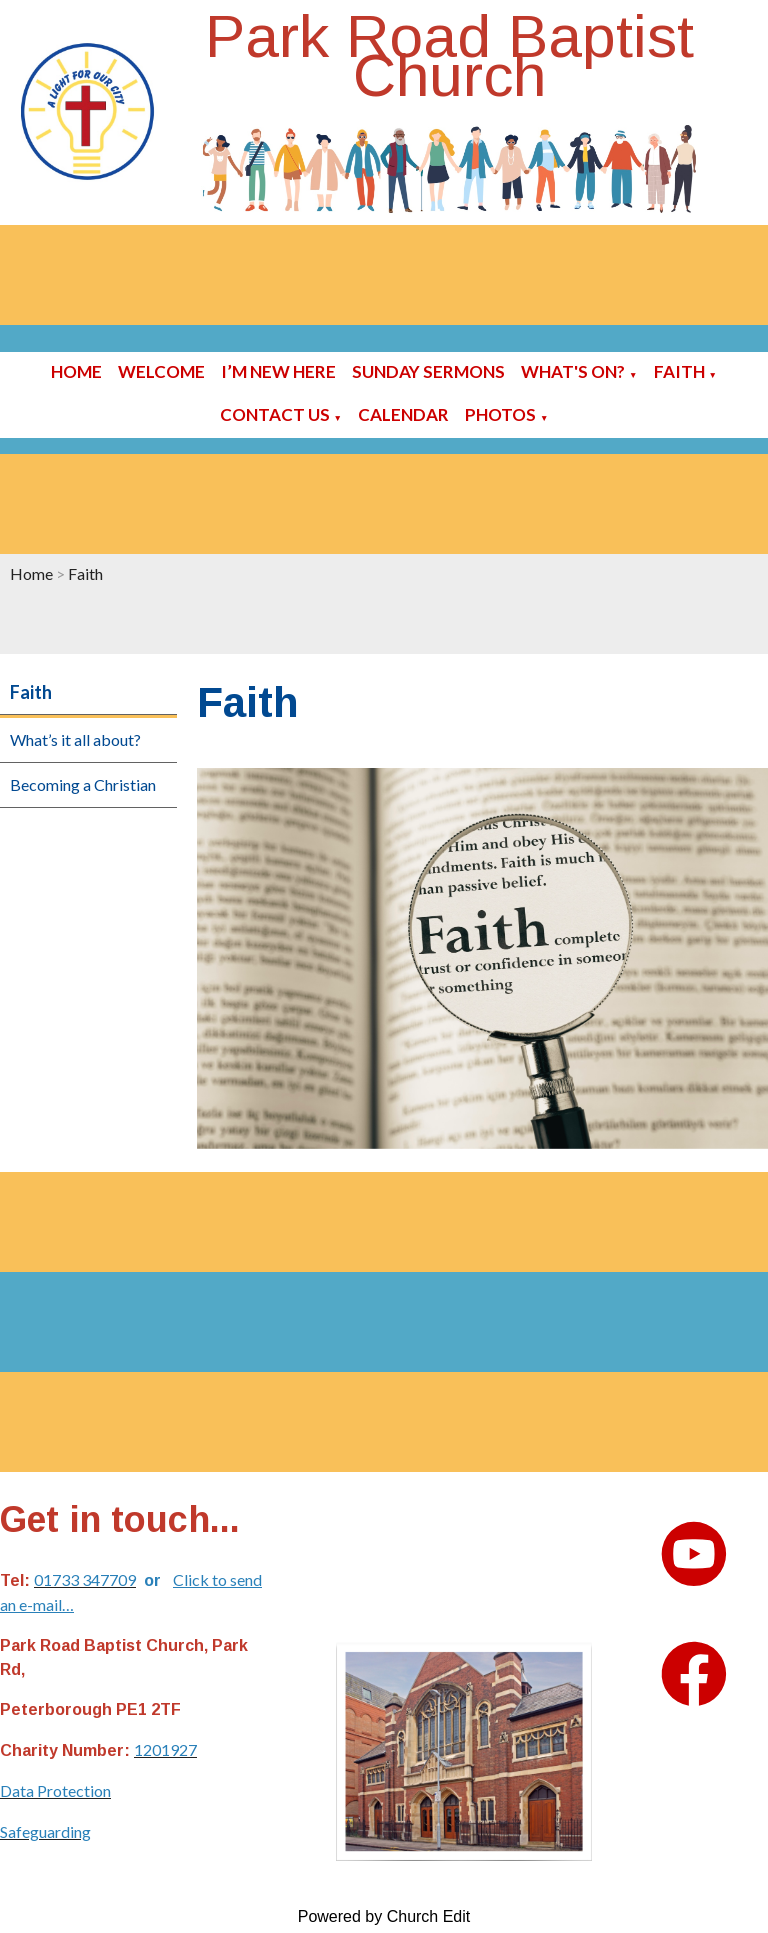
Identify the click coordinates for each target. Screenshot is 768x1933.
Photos (500, 414)
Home (76, 371)
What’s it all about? (75, 739)
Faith (679, 371)
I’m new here (278, 371)
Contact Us (275, 414)
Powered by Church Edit (384, 1916)
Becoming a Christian (83, 784)
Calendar (403, 414)
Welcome (161, 371)
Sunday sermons (428, 371)
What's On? (573, 371)
